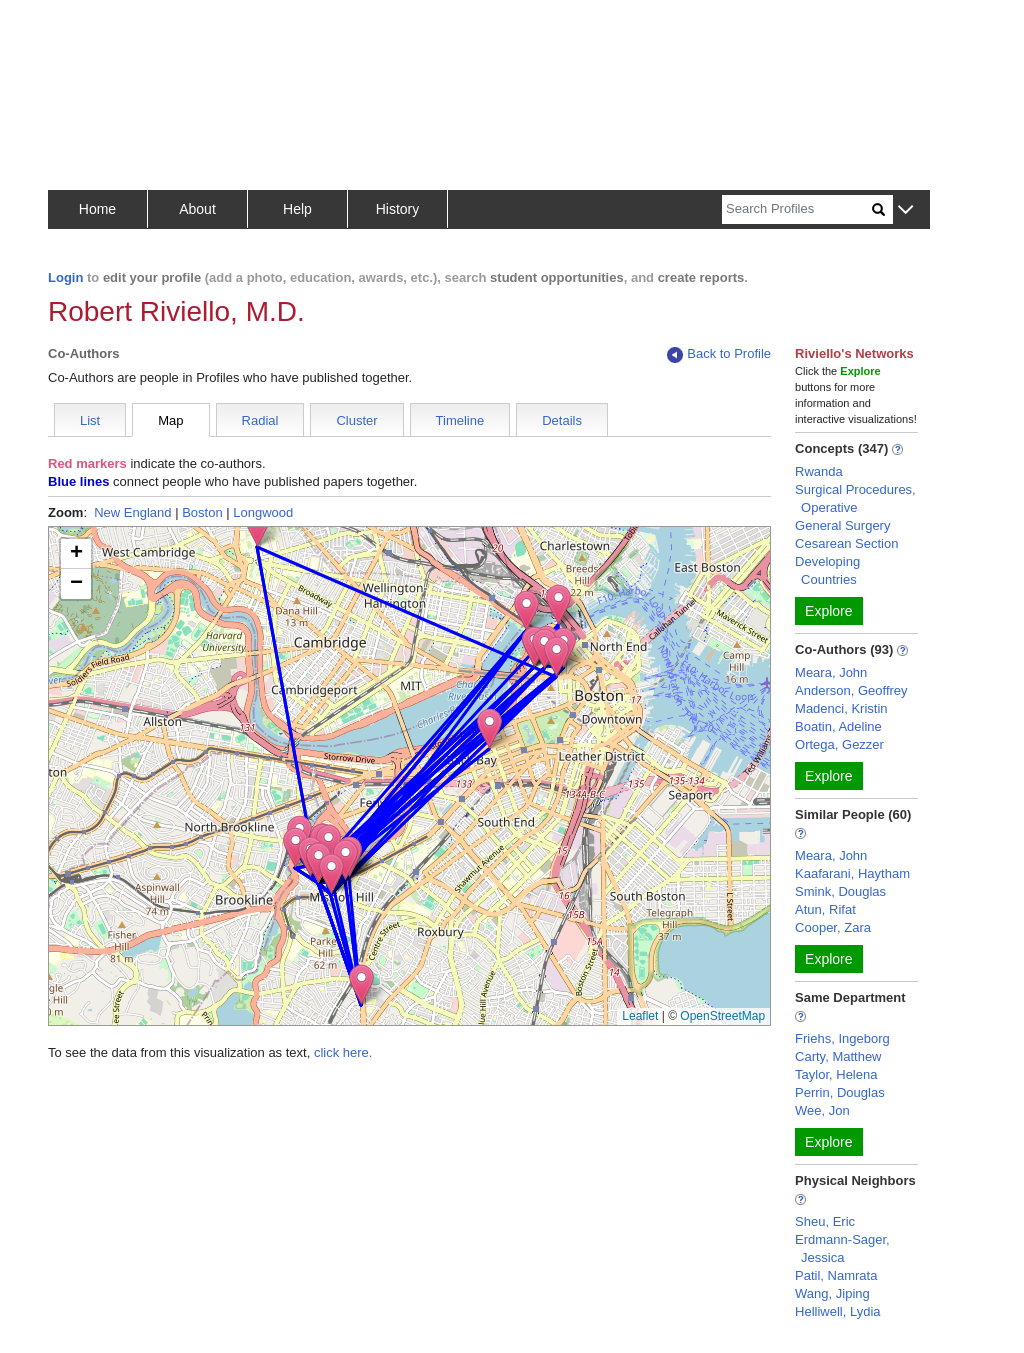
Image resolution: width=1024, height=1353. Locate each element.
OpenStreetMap (722, 1016)
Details (562, 420)
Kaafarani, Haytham (852, 873)
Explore (828, 611)
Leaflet (640, 1016)
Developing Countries (827, 570)
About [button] (197, 209)
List (90, 420)
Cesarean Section (846, 543)
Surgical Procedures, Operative (855, 498)
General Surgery (842, 525)
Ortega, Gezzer (839, 744)
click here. (343, 1052)
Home (97, 209)
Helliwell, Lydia (838, 1311)
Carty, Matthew (838, 1056)
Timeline (460, 420)
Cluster (356, 420)
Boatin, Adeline (838, 726)
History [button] (398, 209)
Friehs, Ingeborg (842, 1038)
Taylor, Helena (836, 1074)
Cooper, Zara (833, 927)
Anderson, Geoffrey (851, 690)
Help (297, 209)
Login (65, 277)
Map (170, 420)
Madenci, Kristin (841, 708)
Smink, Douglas (840, 891)
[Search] (797, 209)
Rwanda (819, 471)
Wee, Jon (822, 1110)
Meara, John (831, 672)
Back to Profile (719, 354)
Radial (260, 420)
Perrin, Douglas (840, 1092)
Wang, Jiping (832, 1293)
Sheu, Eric (825, 1221)
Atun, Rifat (825, 909)
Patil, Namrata (836, 1275)
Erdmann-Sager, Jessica (842, 1248)
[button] (905, 210)
